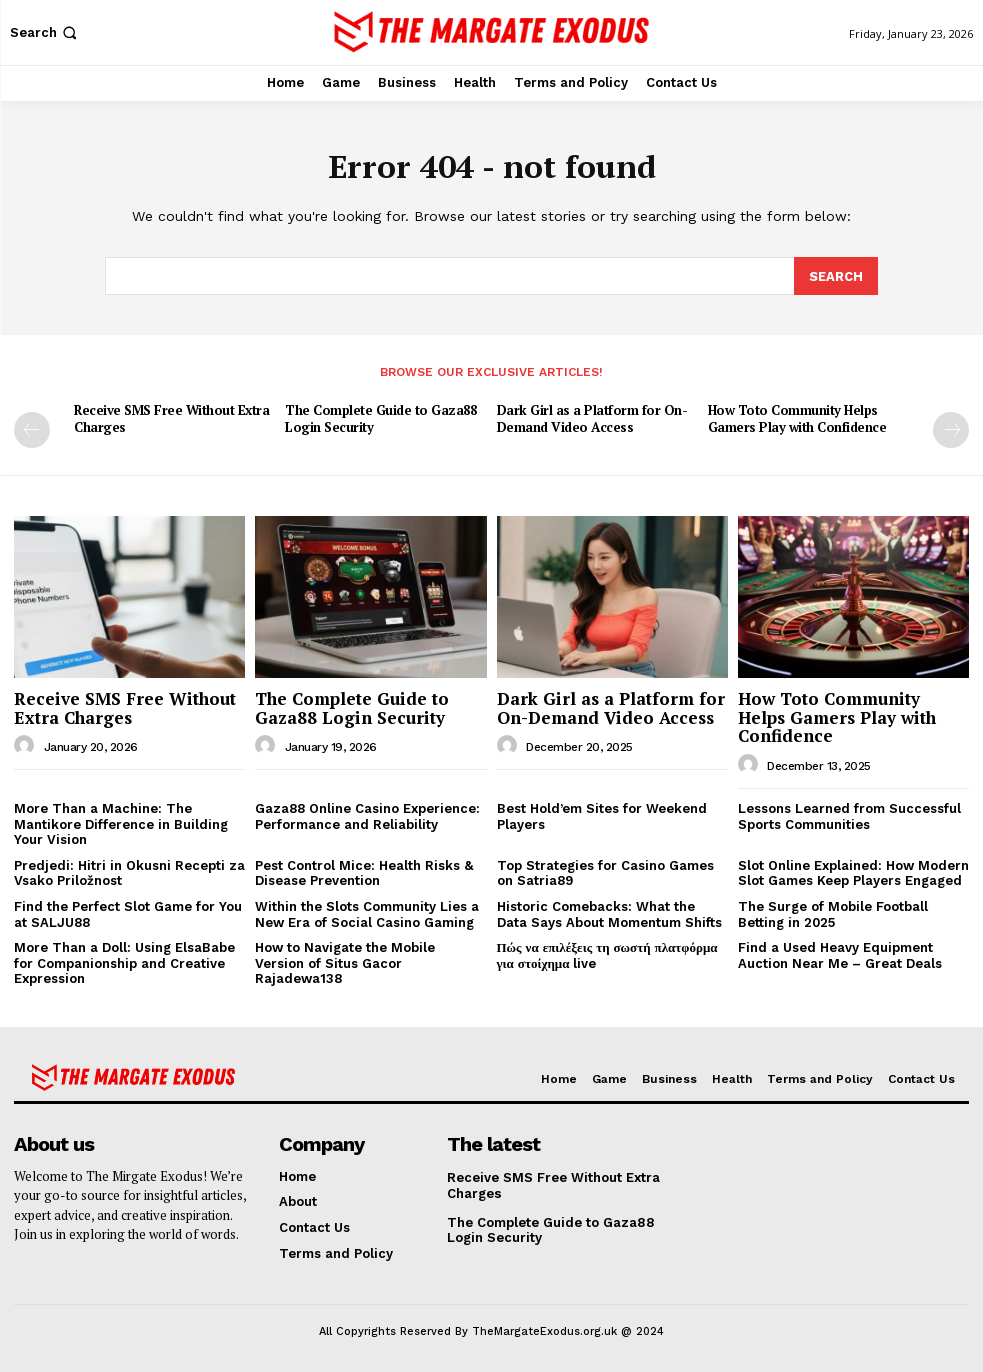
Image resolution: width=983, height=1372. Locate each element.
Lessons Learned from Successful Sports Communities (849, 815)
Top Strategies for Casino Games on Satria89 (605, 872)
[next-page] (951, 429)
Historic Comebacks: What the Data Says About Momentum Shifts (609, 913)
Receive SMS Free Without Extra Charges (171, 417)
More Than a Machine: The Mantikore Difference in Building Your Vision (121, 823)
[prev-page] (32, 429)
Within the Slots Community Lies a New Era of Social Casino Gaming (367, 913)
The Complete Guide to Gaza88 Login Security (380, 417)
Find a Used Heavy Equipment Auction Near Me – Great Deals (840, 954)
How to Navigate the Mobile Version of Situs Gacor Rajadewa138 (345, 962)
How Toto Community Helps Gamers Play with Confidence (797, 417)
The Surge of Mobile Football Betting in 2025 (833, 913)
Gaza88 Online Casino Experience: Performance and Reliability (367, 815)
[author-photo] (27, 745)
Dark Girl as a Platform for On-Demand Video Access (592, 417)
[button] (45, 32)
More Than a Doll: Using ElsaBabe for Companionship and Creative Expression (124, 962)
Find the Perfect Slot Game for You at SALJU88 (128, 913)
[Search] (836, 275)
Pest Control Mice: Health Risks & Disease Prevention (364, 872)
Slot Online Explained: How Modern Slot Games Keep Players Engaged (853, 872)
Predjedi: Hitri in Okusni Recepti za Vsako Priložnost (129, 872)
